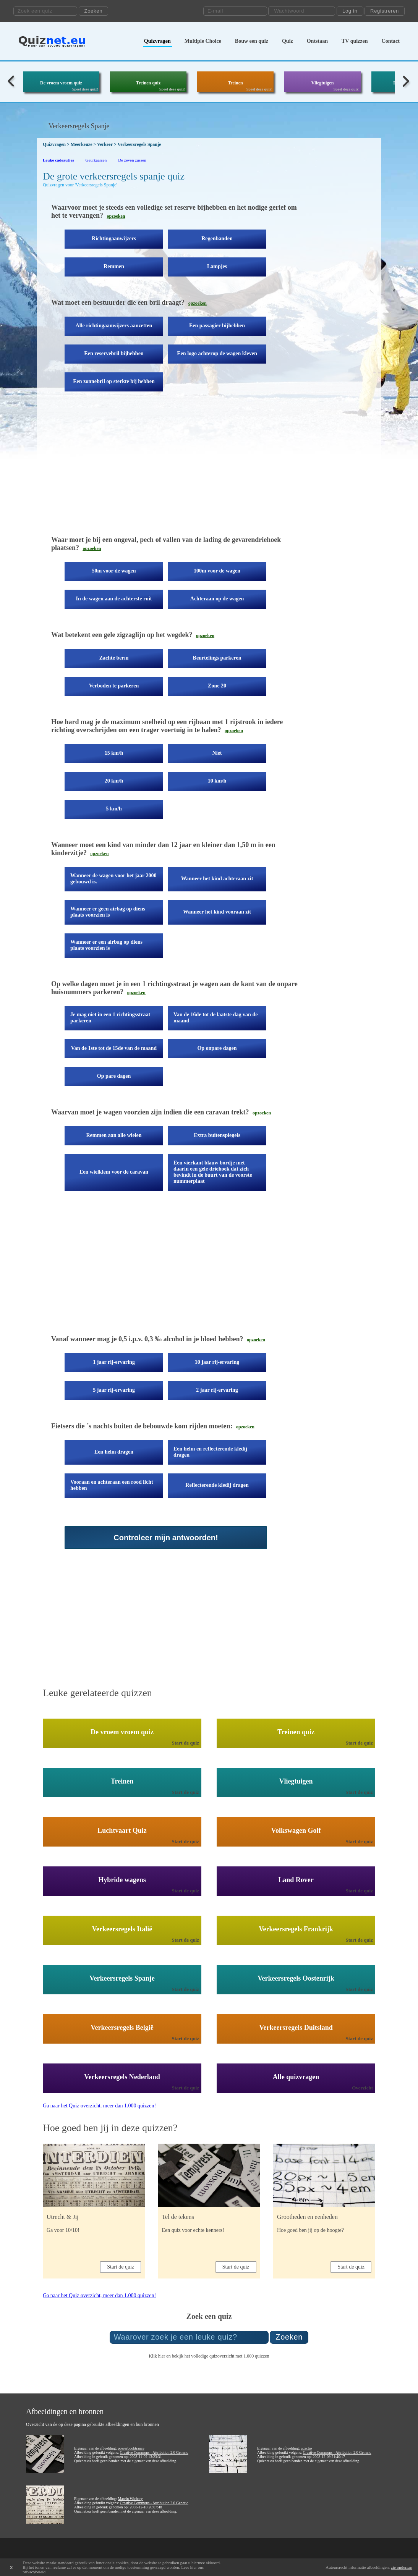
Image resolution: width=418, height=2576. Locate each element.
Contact (391, 41)
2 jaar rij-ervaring (217, 1390)
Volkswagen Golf (296, 1830)
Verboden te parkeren (114, 686)
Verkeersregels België (122, 2027)
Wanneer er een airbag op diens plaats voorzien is (106, 945)
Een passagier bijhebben (217, 325)
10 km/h (217, 781)
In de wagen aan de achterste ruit (114, 599)
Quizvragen (157, 41)
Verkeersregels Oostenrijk (296, 1978)
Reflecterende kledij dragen (216, 1485)
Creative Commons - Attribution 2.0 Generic (154, 2452)
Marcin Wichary (130, 2499)
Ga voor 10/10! (63, 2230)
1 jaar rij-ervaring (113, 1362)
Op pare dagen (114, 1076)
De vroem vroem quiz (61, 83)
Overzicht (362, 2088)
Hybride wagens (122, 1880)
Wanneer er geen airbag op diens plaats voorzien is (107, 912)
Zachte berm (114, 658)
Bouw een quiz (251, 41)
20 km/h (114, 781)
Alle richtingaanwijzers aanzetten (114, 325)
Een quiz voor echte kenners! (193, 2230)
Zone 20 (217, 686)
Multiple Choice (203, 41)
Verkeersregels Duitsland (296, 2027)
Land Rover (296, 1880)
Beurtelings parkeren (217, 658)
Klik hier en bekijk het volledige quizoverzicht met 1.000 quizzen (209, 2356)
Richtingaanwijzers (114, 238)
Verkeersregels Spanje (121, 1978)
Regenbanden (217, 238)
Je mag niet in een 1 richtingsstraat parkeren (110, 1018)
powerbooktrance (131, 2448)
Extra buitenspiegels (217, 1135)
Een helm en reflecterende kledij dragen (210, 1452)
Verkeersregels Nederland (122, 2077)
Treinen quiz (148, 83)
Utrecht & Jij (63, 2217)
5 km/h (114, 809)
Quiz (287, 41)
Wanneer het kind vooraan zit (217, 912)
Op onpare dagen (217, 1048)
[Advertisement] (178, 469)
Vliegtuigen (322, 83)
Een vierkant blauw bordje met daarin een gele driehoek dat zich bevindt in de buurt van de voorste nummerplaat (212, 1172)
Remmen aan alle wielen (113, 1135)
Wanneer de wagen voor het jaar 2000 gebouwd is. (113, 879)
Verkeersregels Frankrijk (296, 1929)
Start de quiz (185, 1743)
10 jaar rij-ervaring (217, 1362)
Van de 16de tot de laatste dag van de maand (215, 1018)
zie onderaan (401, 2567)
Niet (217, 753)
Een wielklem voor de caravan (113, 1172)
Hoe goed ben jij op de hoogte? (310, 2230)
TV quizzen (355, 41)
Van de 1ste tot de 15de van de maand (114, 1048)
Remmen (114, 266)
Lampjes (217, 266)
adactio (306, 2448)
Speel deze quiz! (85, 89)
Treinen (235, 83)
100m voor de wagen (217, 571)
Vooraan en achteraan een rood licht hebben (111, 1485)
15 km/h (114, 753)
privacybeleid (34, 2572)
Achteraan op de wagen (217, 599)
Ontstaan (317, 41)
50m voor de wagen (114, 571)
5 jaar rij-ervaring (113, 1390)
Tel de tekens (178, 2217)
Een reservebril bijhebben (113, 353)
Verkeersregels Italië (122, 1929)
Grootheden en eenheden (307, 2217)
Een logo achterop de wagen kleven (217, 353)
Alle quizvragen (296, 2077)
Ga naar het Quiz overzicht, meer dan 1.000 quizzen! (99, 2106)
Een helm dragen (113, 1452)
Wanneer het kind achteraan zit (217, 878)
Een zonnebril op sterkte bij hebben (114, 381)
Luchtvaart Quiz (122, 1830)
